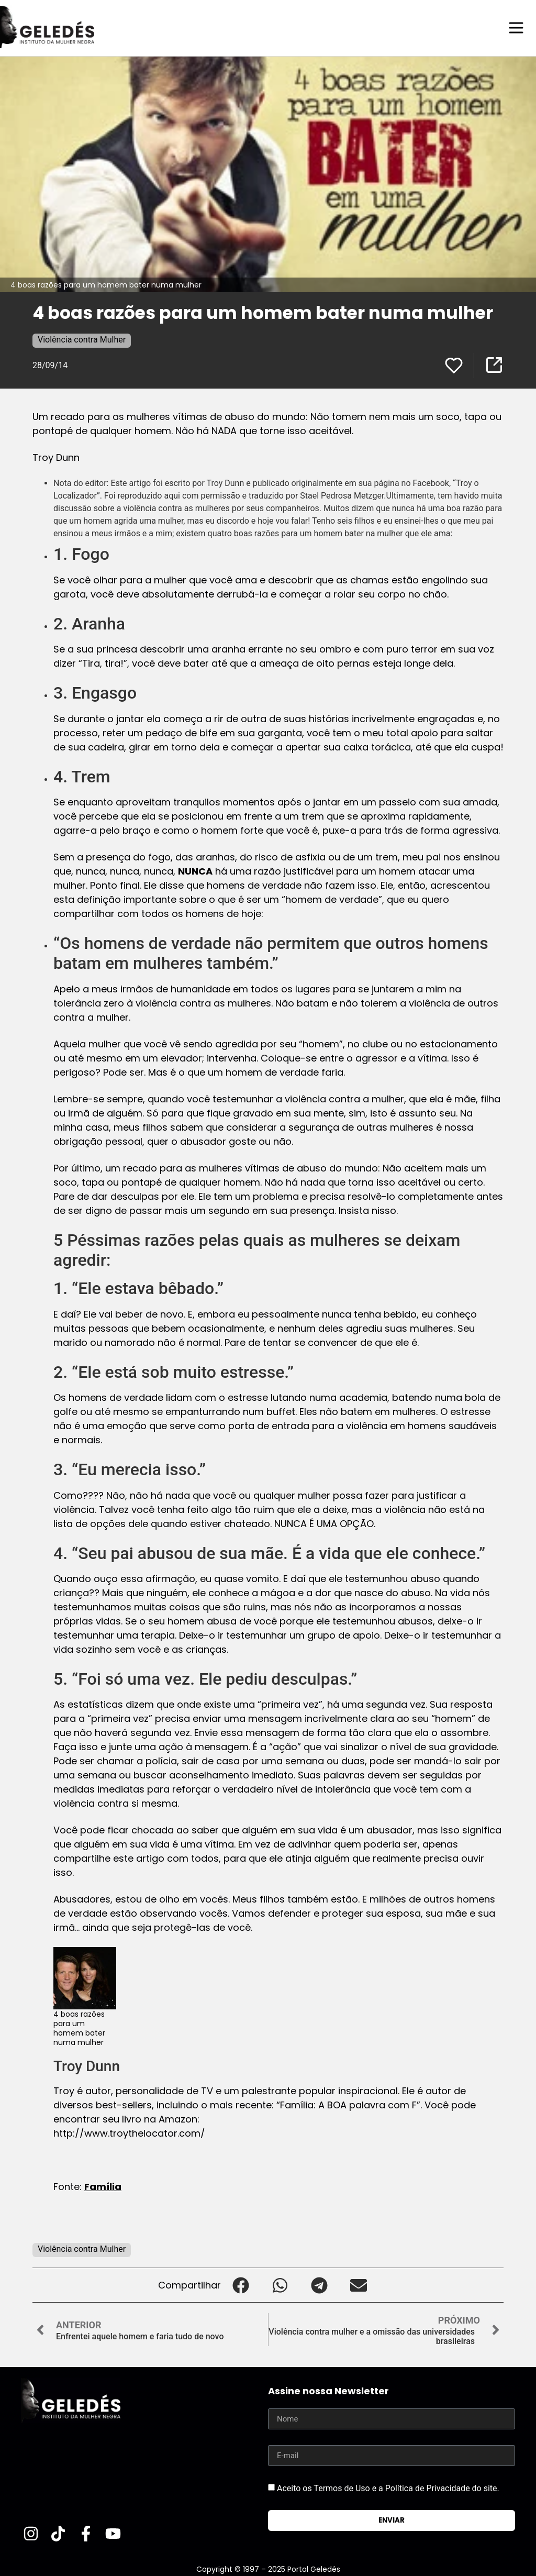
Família (102, 2186)
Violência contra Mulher (82, 339)
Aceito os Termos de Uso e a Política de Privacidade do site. (388, 2488)
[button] (240, 2284)
